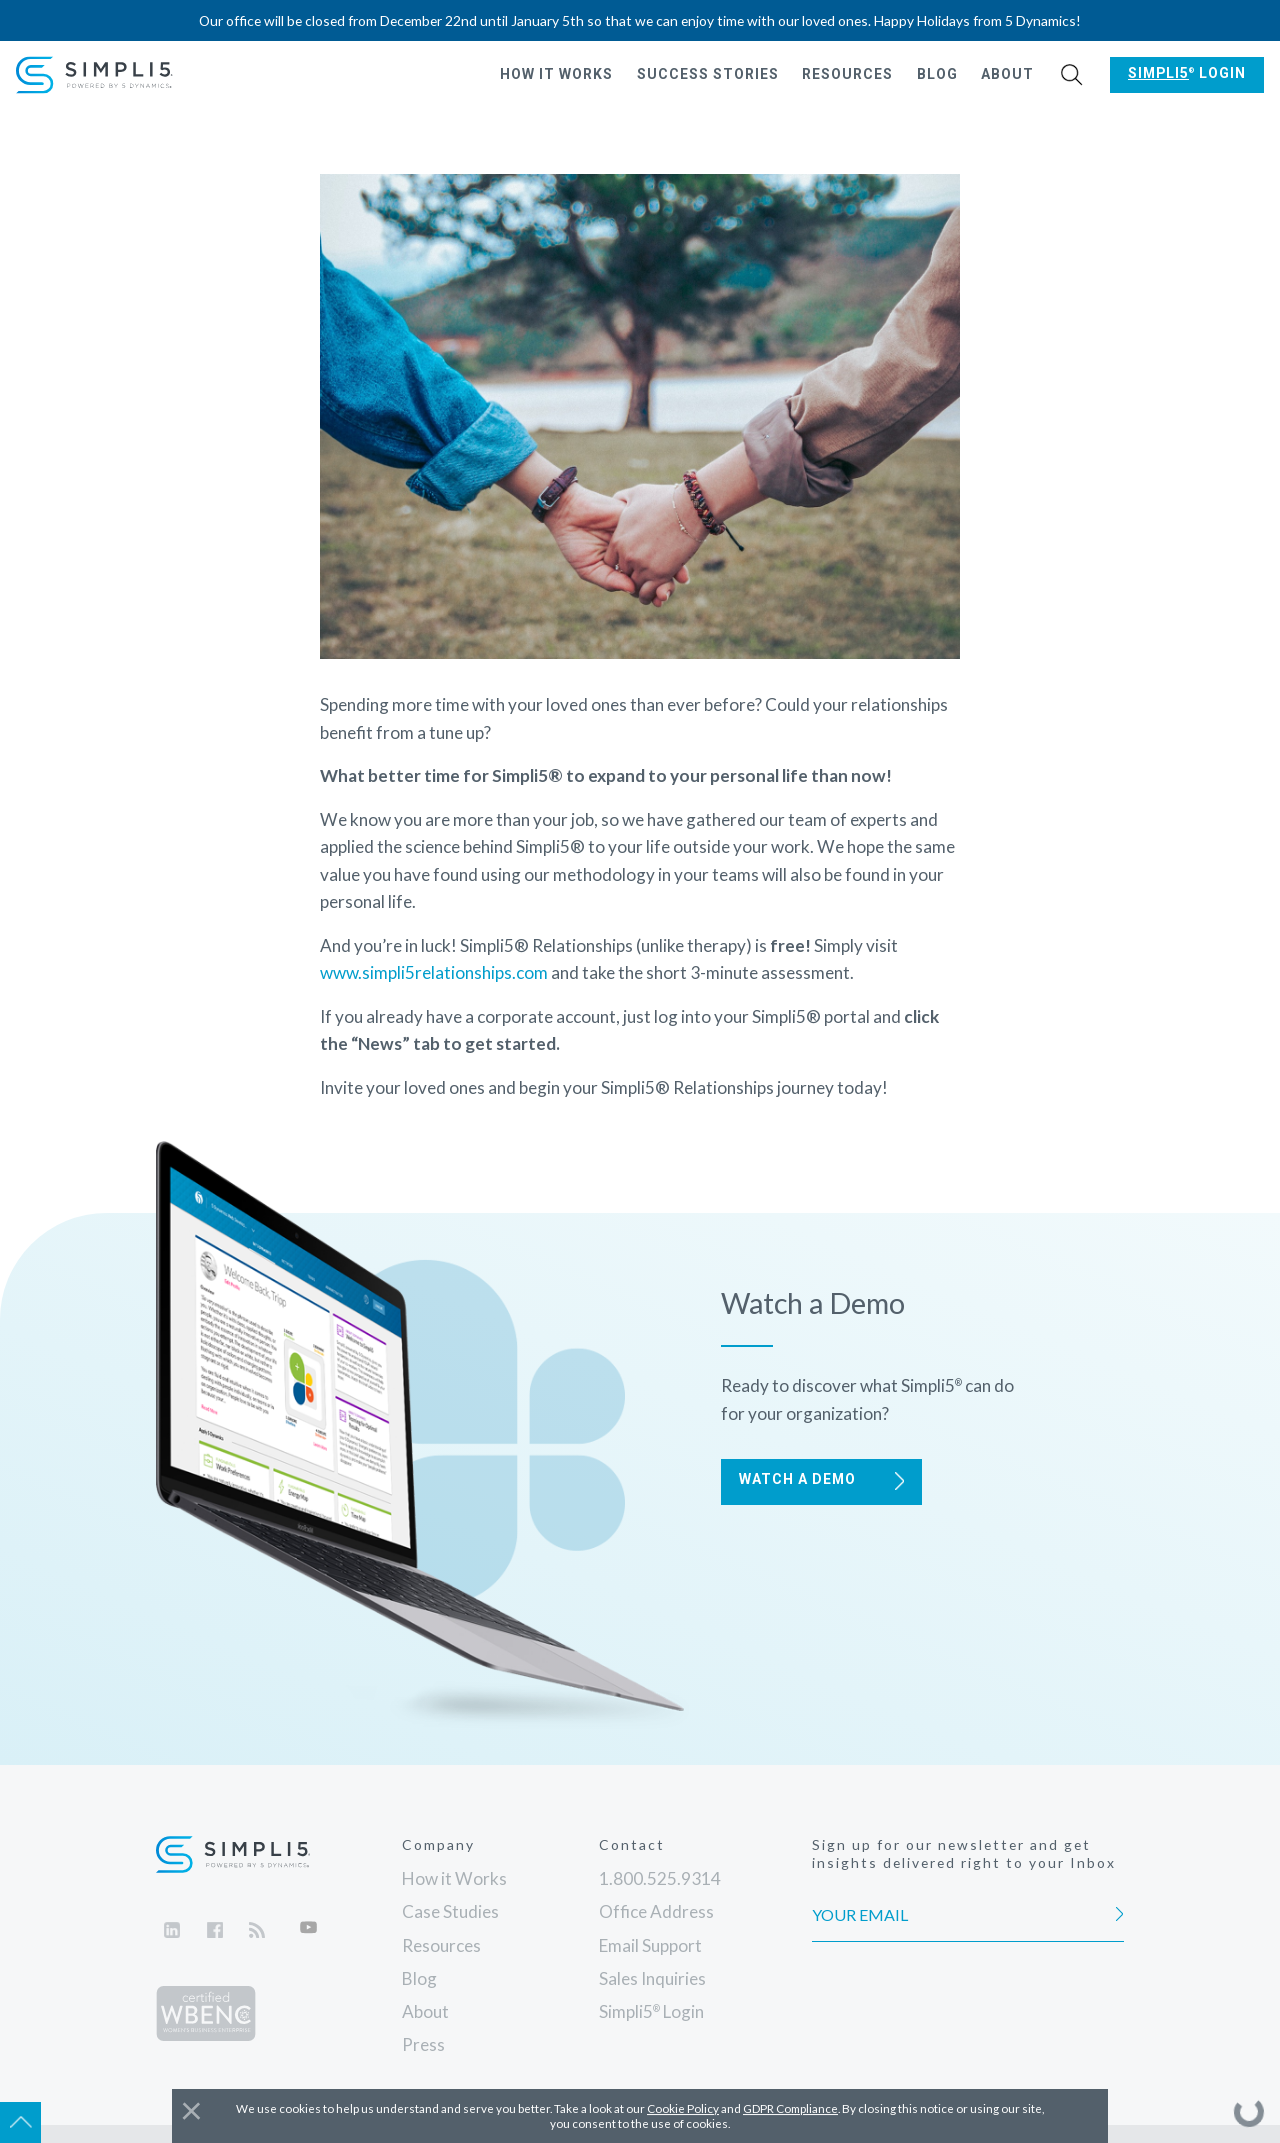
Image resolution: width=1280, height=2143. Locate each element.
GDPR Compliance (790, 2108)
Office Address (656, 1911)
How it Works (556, 74)
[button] (1072, 75)
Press (423, 2044)
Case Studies (450, 1911)
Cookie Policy (683, 2108)
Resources (847, 74)
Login (1187, 73)
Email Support (650, 1945)
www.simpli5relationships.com (434, 972)
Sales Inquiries (652, 1978)
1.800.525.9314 (660, 1878)
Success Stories (708, 74)
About (1007, 74)
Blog (937, 74)
